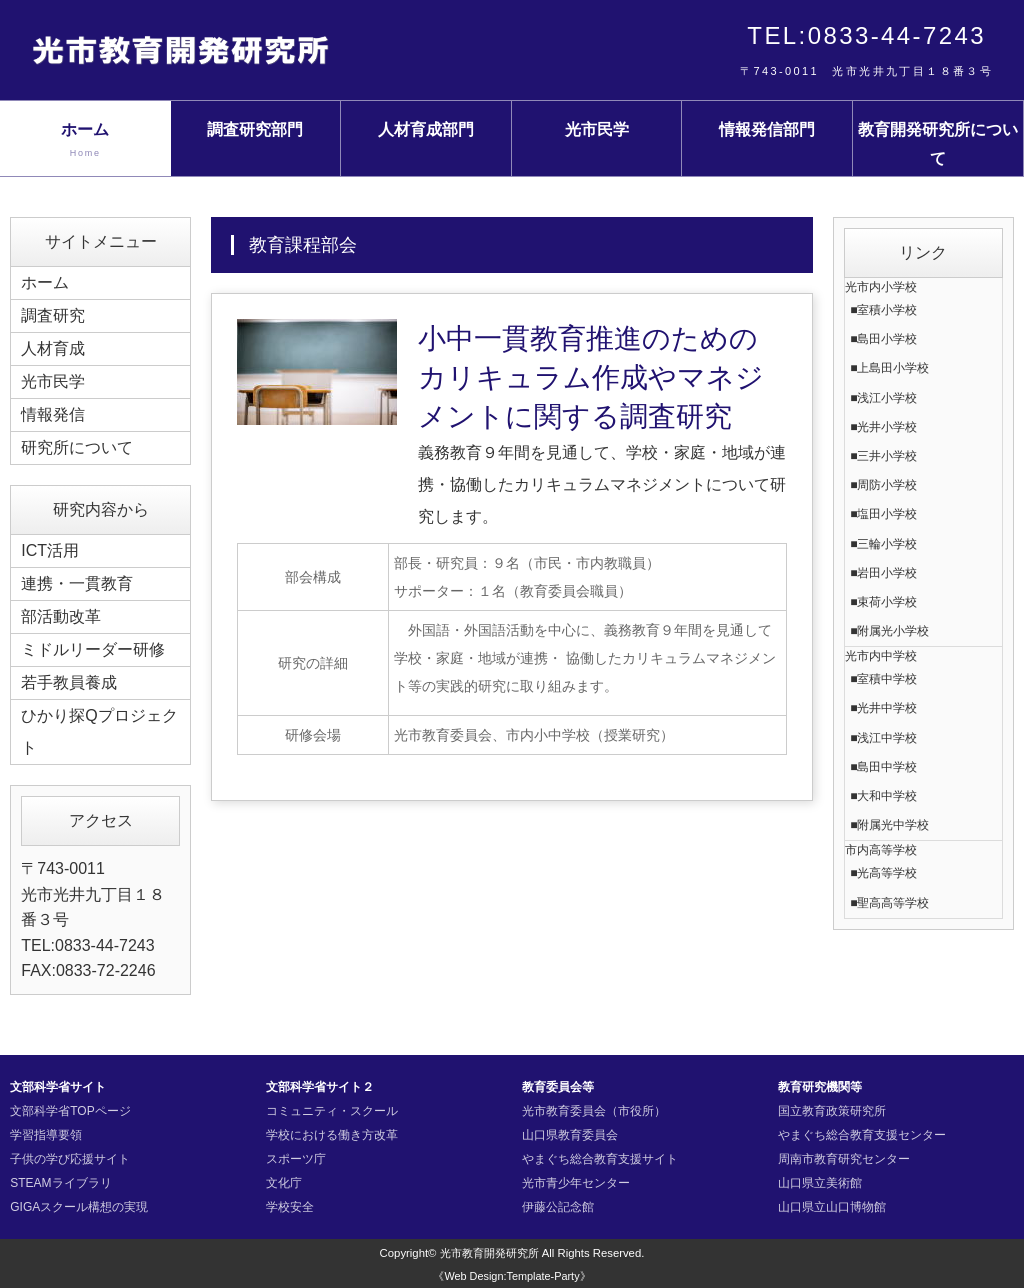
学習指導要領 (46, 1135)
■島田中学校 (883, 767)
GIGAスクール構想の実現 (79, 1207)
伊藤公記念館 (558, 1207)
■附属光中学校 (889, 825)
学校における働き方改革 (332, 1135)
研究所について (77, 447)
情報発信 (53, 414)
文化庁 (284, 1183)
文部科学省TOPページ (70, 1111)
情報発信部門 (767, 129)
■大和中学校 (883, 796)
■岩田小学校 (883, 573)
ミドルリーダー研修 (93, 649)
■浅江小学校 (883, 398)
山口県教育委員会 (570, 1135)
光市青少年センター (576, 1183)
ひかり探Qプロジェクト (99, 731)
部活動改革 (61, 616)
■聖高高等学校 (889, 903)
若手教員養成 (69, 682)
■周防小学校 (883, 485)
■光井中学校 (883, 708)
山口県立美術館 (820, 1183)
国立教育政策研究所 (832, 1111)
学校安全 (290, 1207)
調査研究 (53, 315)
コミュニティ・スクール (332, 1111)
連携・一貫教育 (77, 583)
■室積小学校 (883, 310)
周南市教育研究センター (844, 1159)
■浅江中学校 (883, 738)
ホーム (85, 141)
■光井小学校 (883, 427)
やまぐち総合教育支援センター (862, 1135)
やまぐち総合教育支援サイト (600, 1159)
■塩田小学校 (883, 514)
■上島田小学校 (889, 368)
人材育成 (53, 348)
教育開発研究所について (938, 144)
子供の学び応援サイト (70, 1159)
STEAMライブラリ (60, 1183)
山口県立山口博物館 (832, 1207)
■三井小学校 (883, 456)
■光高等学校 (883, 873)
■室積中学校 (883, 679)
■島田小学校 (883, 339)
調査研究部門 (255, 129)
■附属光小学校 (889, 631)
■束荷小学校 (883, 602)
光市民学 (597, 129)
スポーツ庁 (296, 1159)
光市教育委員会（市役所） (594, 1111)
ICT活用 (50, 550)
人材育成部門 (426, 129)
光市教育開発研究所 (489, 1253)
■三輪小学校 (883, 544)
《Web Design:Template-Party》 (511, 1276)
